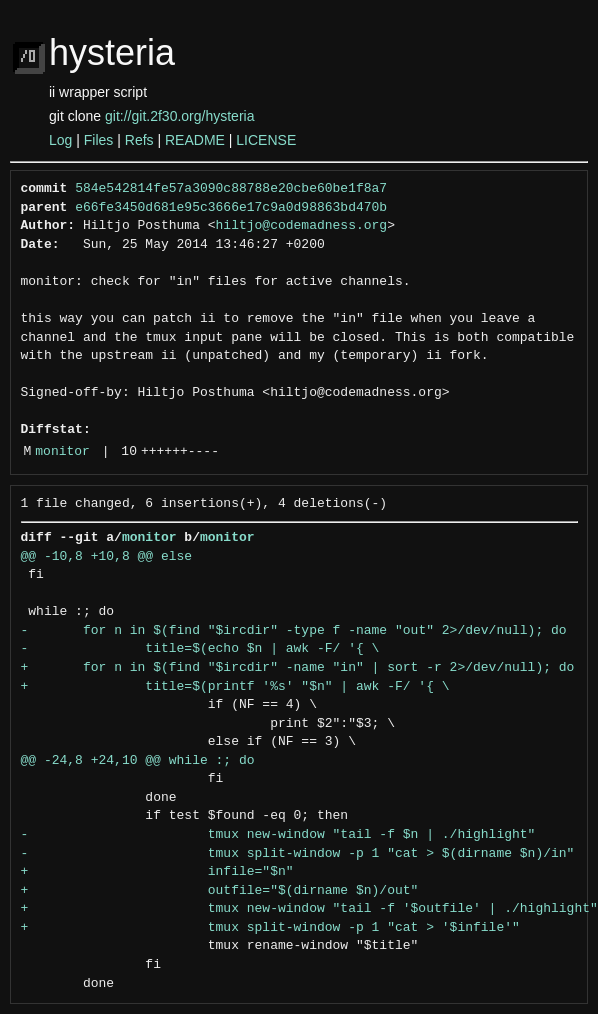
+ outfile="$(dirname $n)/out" (220, 891)
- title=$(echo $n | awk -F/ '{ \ (200, 649)
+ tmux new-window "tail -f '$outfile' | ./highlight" (309, 909)
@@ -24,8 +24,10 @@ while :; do (138, 761)
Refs (139, 140)
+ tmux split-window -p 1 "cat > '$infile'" (270, 928)
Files (99, 140)
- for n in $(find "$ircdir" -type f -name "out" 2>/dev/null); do (294, 631)
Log (60, 140)
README (195, 140)
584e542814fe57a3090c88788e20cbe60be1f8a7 (231, 189)
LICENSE (266, 140)
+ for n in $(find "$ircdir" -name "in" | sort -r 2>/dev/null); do (298, 668)
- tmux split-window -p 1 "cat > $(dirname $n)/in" (298, 854)
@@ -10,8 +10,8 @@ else (107, 557)
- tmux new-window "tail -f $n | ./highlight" (278, 835)
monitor (62, 452)
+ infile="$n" (157, 872)
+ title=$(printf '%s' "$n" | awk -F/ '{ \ (235, 687)
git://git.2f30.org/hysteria (179, 116)
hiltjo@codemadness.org (302, 226)
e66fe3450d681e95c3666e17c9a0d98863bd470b (231, 208)
